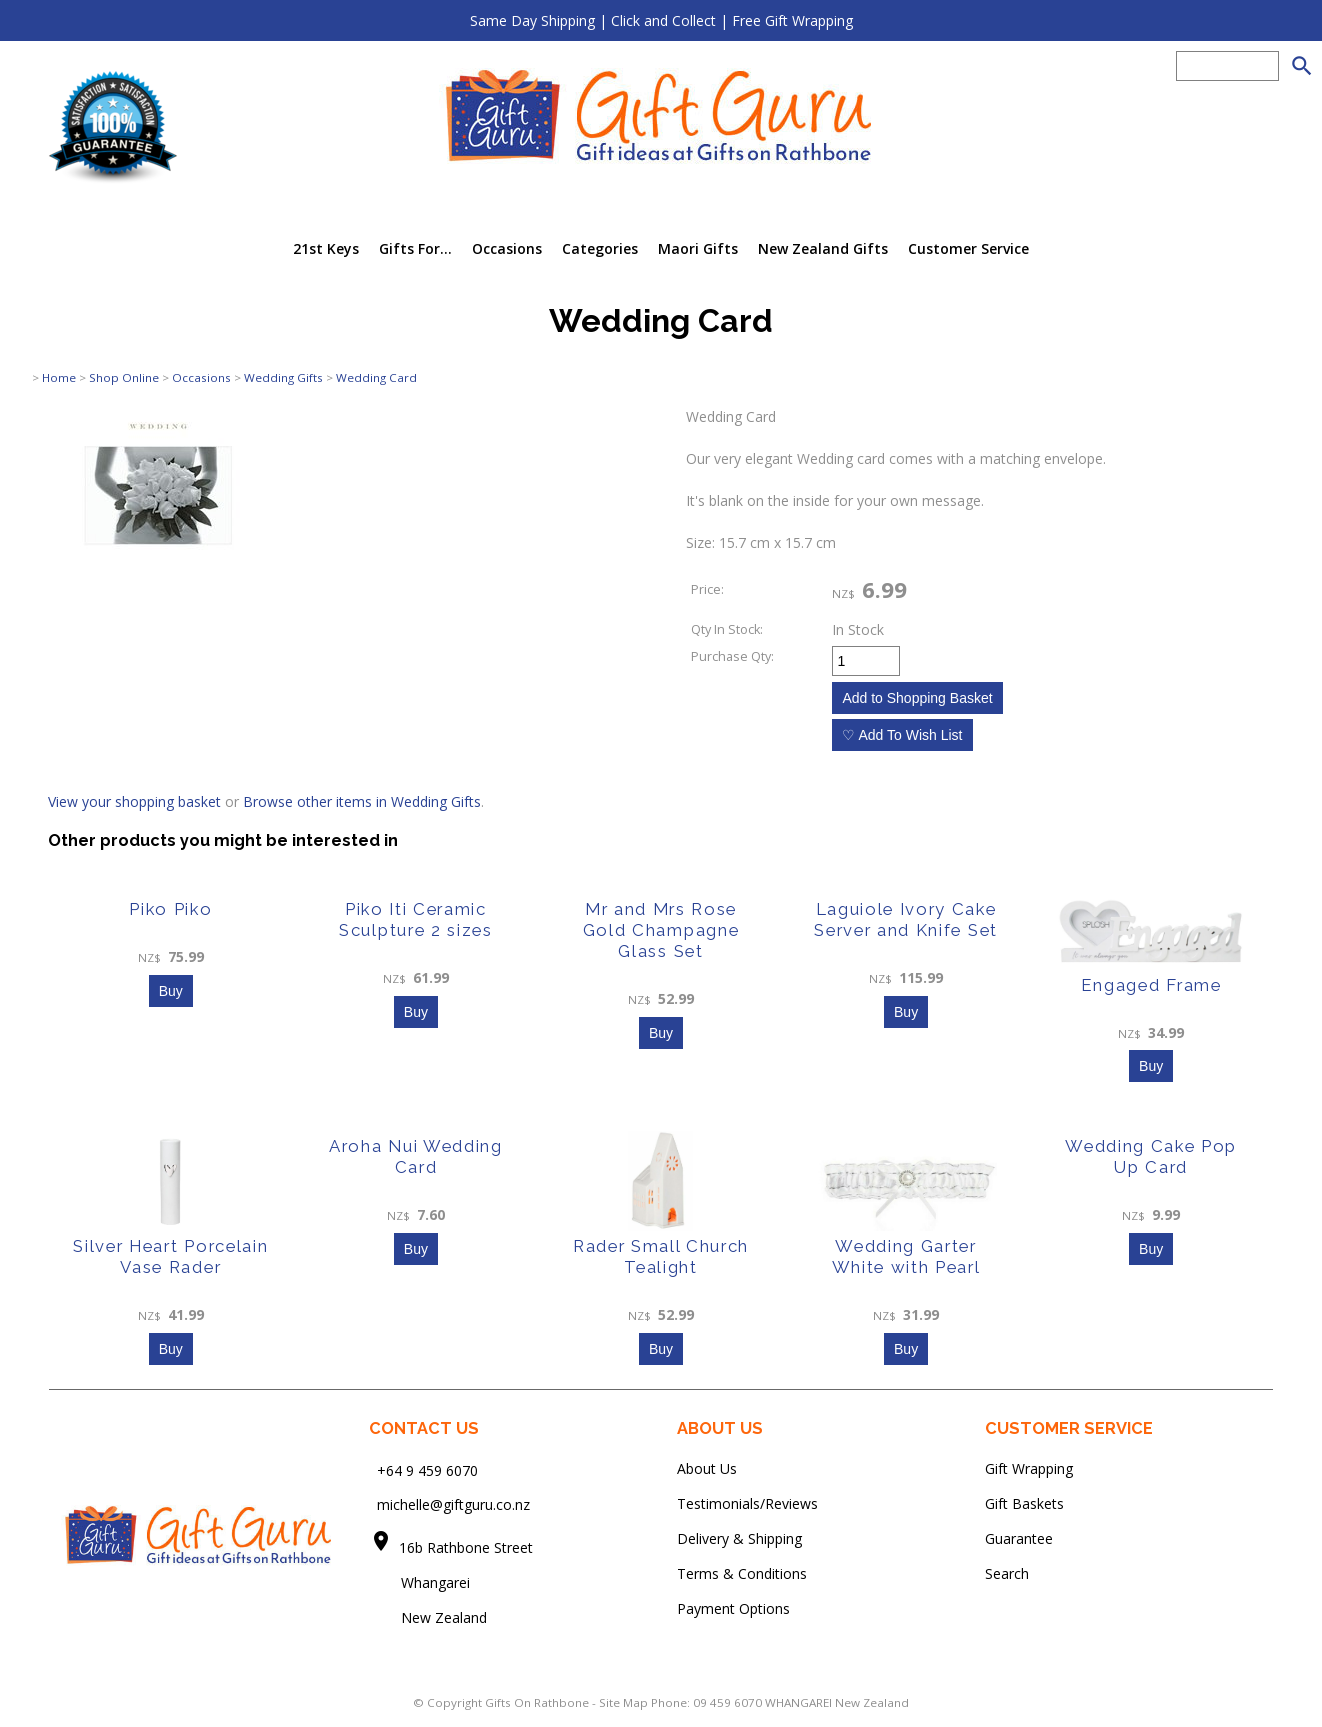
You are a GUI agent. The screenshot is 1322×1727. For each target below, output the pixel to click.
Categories (600, 248)
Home (59, 377)
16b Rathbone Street (468, 1547)
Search (1007, 1573)
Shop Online (124, 377)
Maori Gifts (698, 248)
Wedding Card (376, 377)
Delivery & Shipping (739, 1538)
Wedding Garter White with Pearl (906, 1256)
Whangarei (421, 1582)
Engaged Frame (1151, 985)
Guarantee (1019, 1538)
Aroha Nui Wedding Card (416, 1156)
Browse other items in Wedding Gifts (362, 801)
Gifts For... (415, 248)
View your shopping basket (134, 801)
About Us (707, 1468)
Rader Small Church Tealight (661, 1256)
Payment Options (733, 1608)
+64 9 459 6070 (427, 1469)
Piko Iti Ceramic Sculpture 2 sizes (416, 919)
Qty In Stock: (727, 629)
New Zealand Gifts (823, 248)
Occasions (507, 248)
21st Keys (326, 248)
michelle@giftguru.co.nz (453, 1504)
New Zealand (428, 1617)
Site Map (623, 1702)
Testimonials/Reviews (747, 1503)
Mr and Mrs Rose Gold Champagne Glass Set (661, 930)
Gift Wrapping (1029, 1468)
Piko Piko (170, 909)
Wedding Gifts (283, 377)
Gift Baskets (1024, 1503)
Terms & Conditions (742, 1573)
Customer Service (968, 248)
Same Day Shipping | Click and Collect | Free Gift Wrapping (661, 20)
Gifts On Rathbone (538, 1702)
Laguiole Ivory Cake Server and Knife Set (906, 919)
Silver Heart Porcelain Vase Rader (170, 1256)
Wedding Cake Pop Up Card (1151, 1156)
